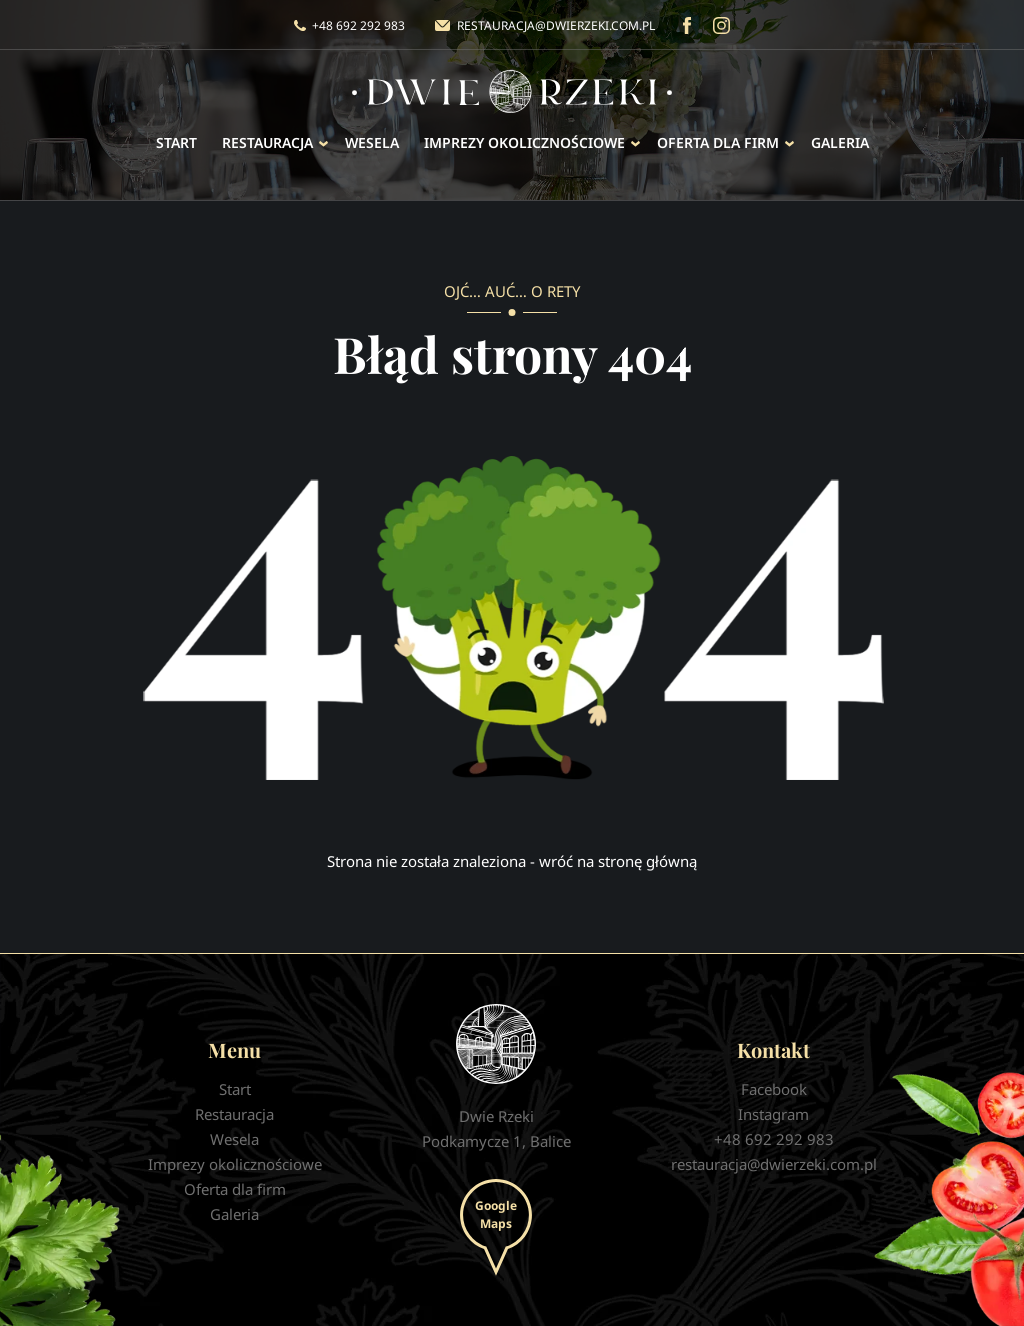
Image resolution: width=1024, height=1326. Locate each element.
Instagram (721, 25)
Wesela (372, 142)
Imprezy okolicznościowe (524, 142)
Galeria (840, 142)
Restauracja (267, 142)
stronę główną (647, 861)
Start (176, 142)
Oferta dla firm (718, 142)
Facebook (686, 25)
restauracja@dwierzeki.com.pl (556, 25)
